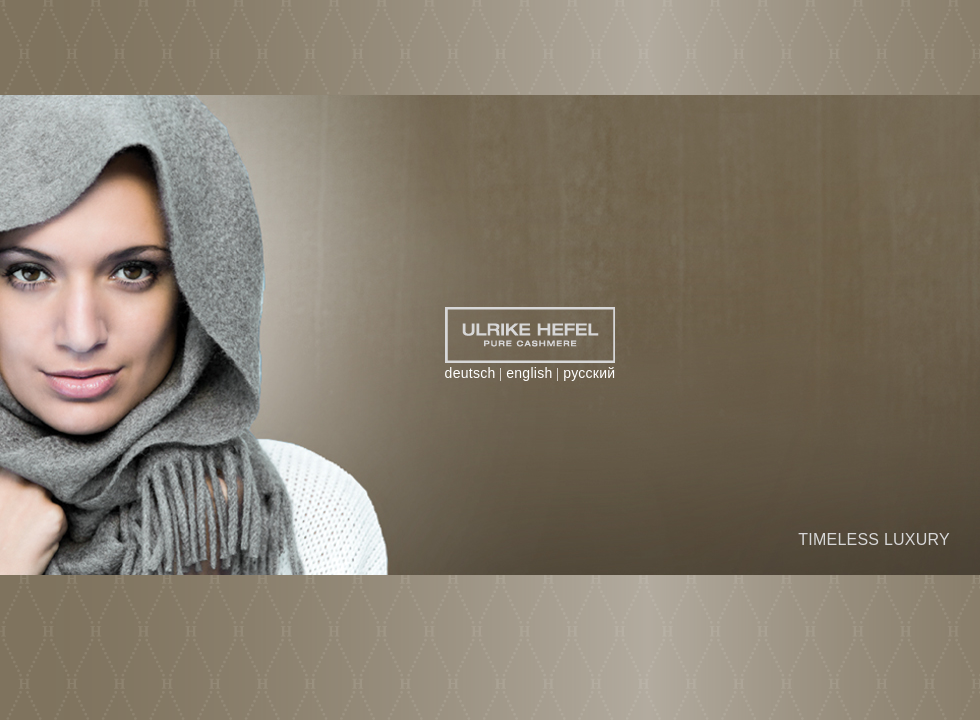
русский (589, 373)
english (529, 373)
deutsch (470, 373)
